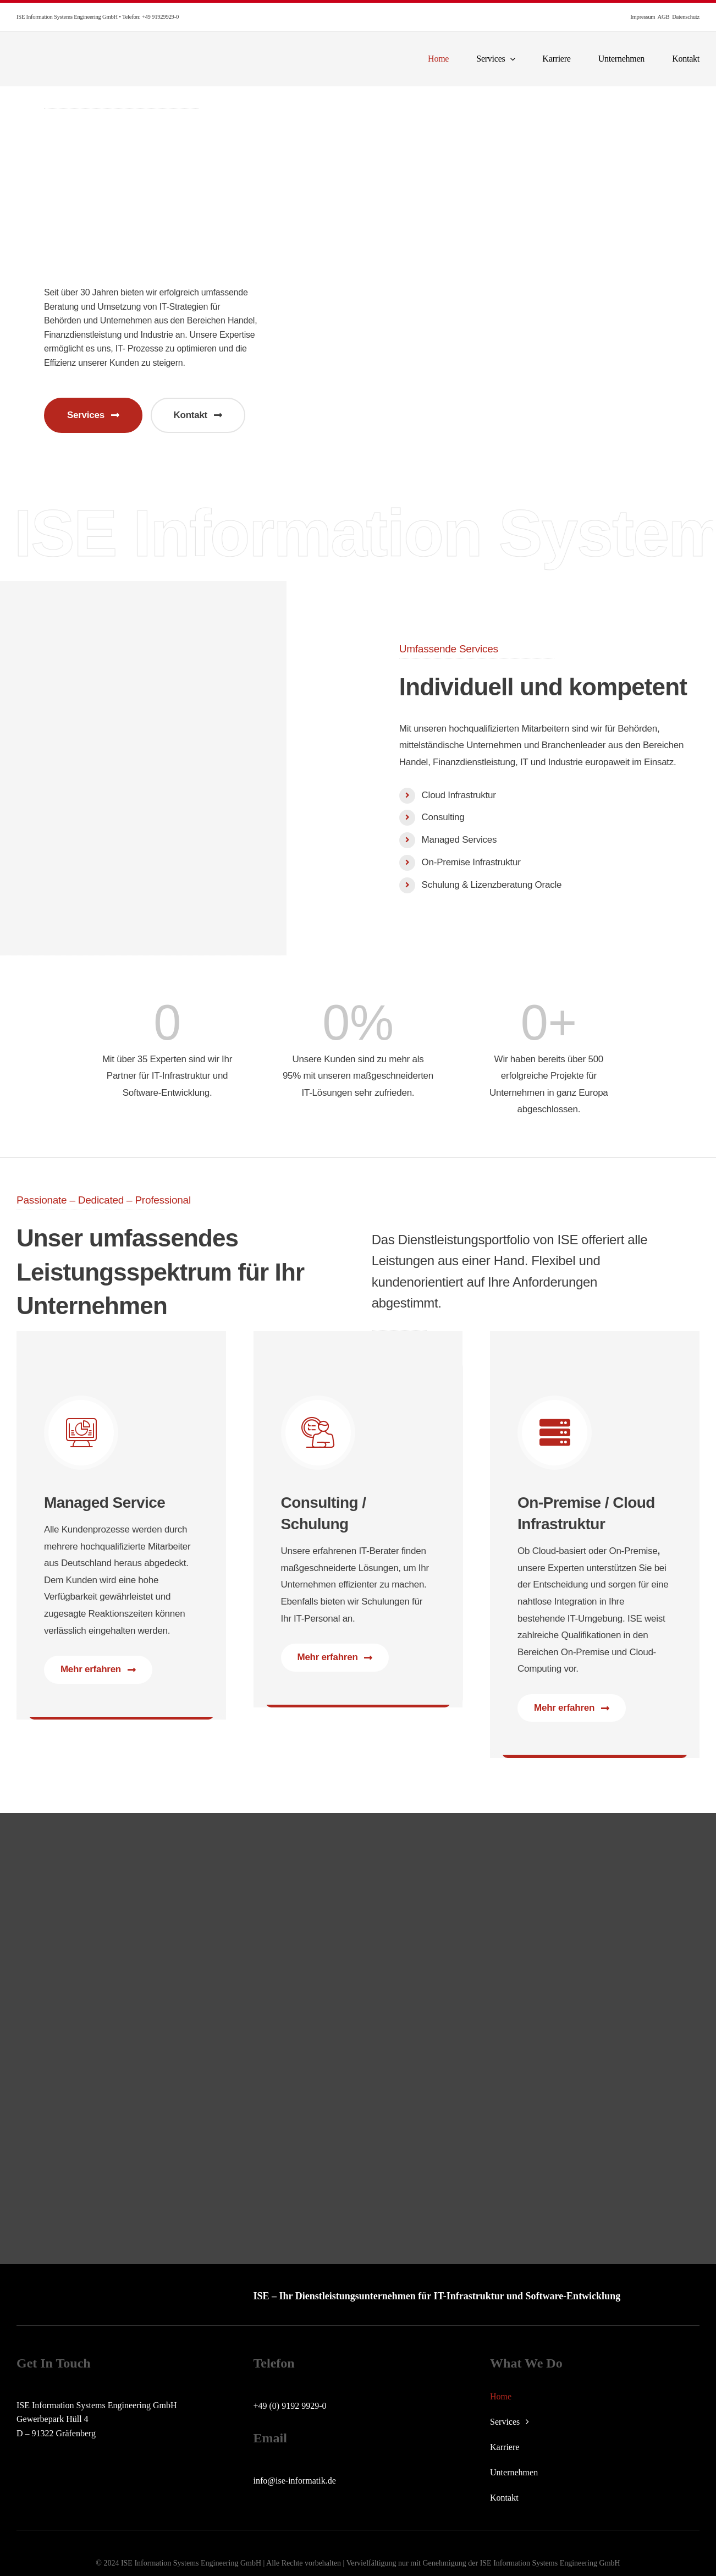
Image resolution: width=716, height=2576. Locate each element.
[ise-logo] (91, 50)
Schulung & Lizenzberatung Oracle (492, 885)
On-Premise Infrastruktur (471, 862)
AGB (664, 17)
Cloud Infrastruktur (459, 795)
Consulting (443, 817)
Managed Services (459, 839)
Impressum (642, 17)
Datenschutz (686, 17)
